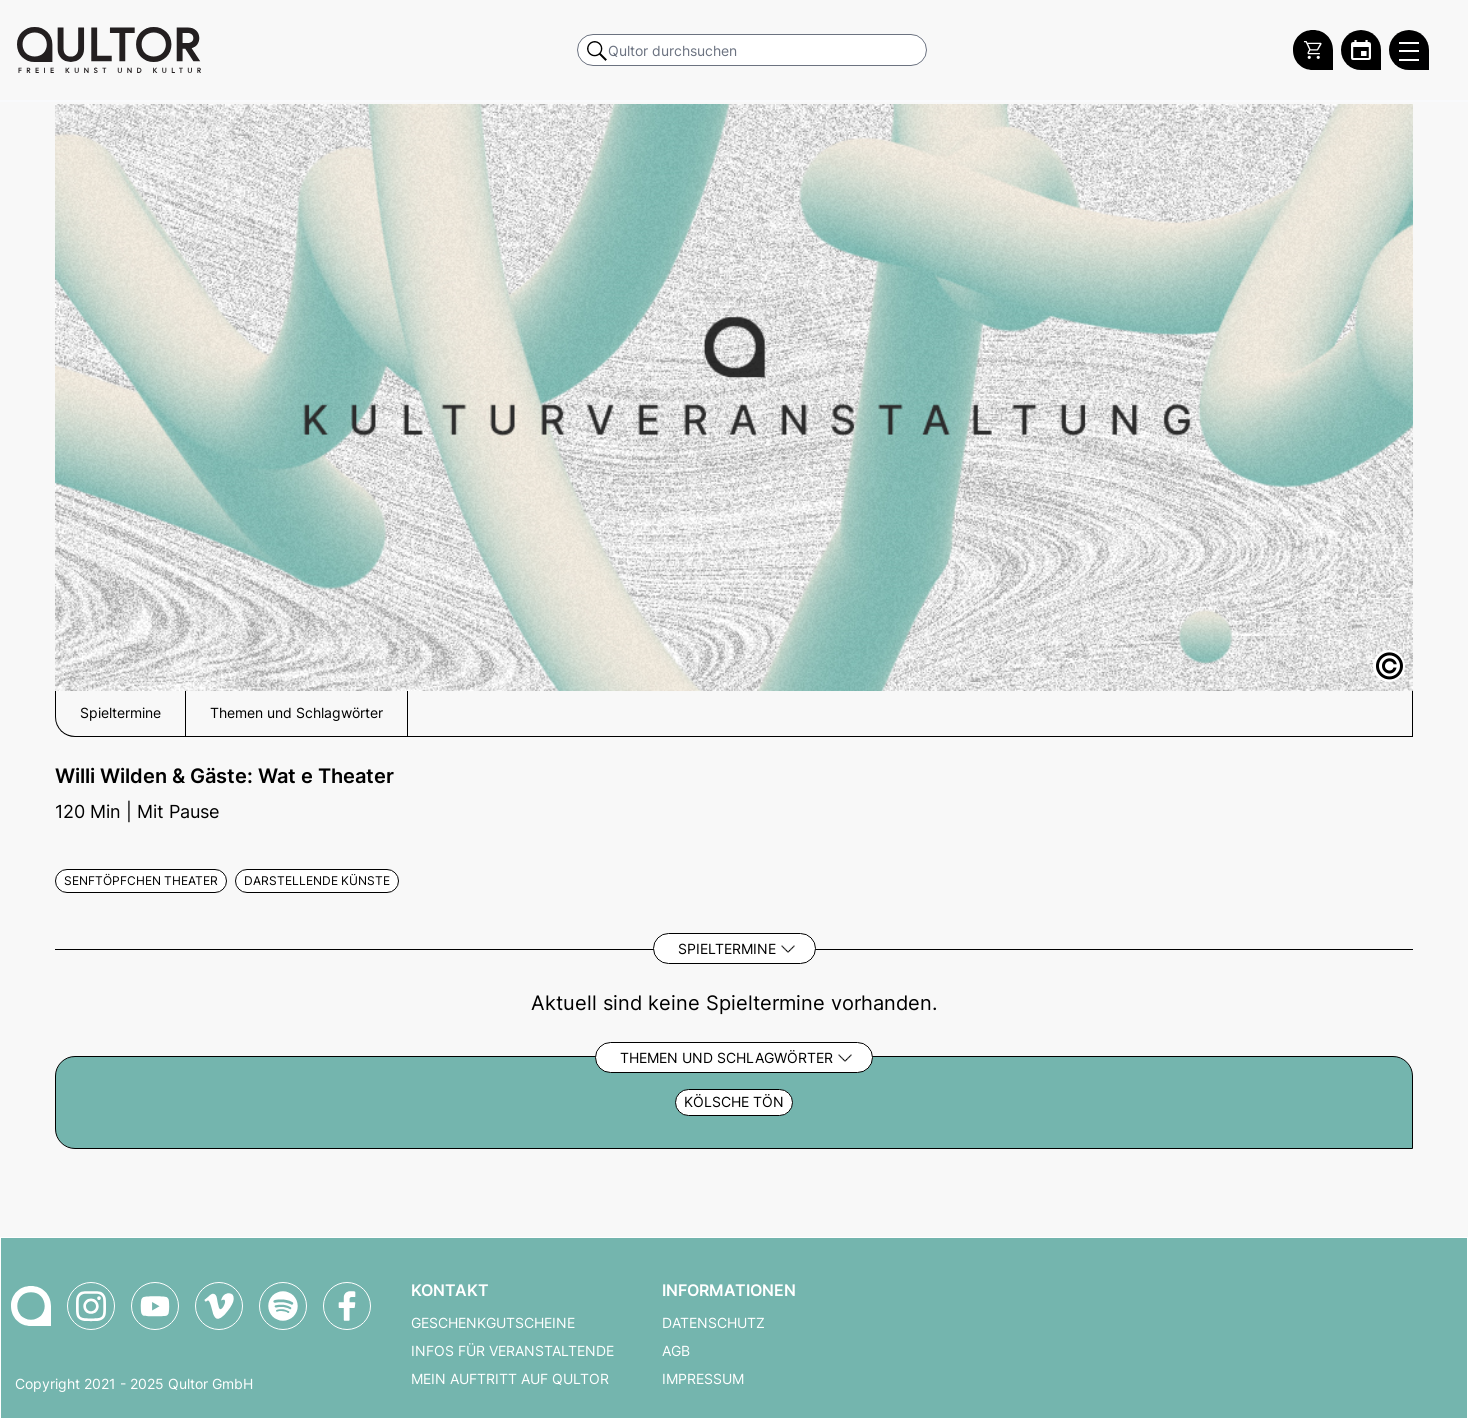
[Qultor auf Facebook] (347, 1306)
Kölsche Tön (734, 1102)
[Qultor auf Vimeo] (219, 1306)
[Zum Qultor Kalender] (1361, 50)
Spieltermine (727, 948)
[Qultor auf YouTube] (155, 1306)
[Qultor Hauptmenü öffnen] (1409, 50)
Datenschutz (713, 1323)
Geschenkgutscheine (493, 1323)
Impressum (703, 1379)
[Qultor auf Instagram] (91, 1306)
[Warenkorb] (1313, 50)
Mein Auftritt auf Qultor (510, 1379)
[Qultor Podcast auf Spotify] (283, 1306)
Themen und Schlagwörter (726, 1057)
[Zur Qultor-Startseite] (31, 1306)
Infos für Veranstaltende (512, 1351)
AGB (676, 1351)
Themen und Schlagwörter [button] (296, 713)
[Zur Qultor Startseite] (109, 50)
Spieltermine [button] (120, 713)
